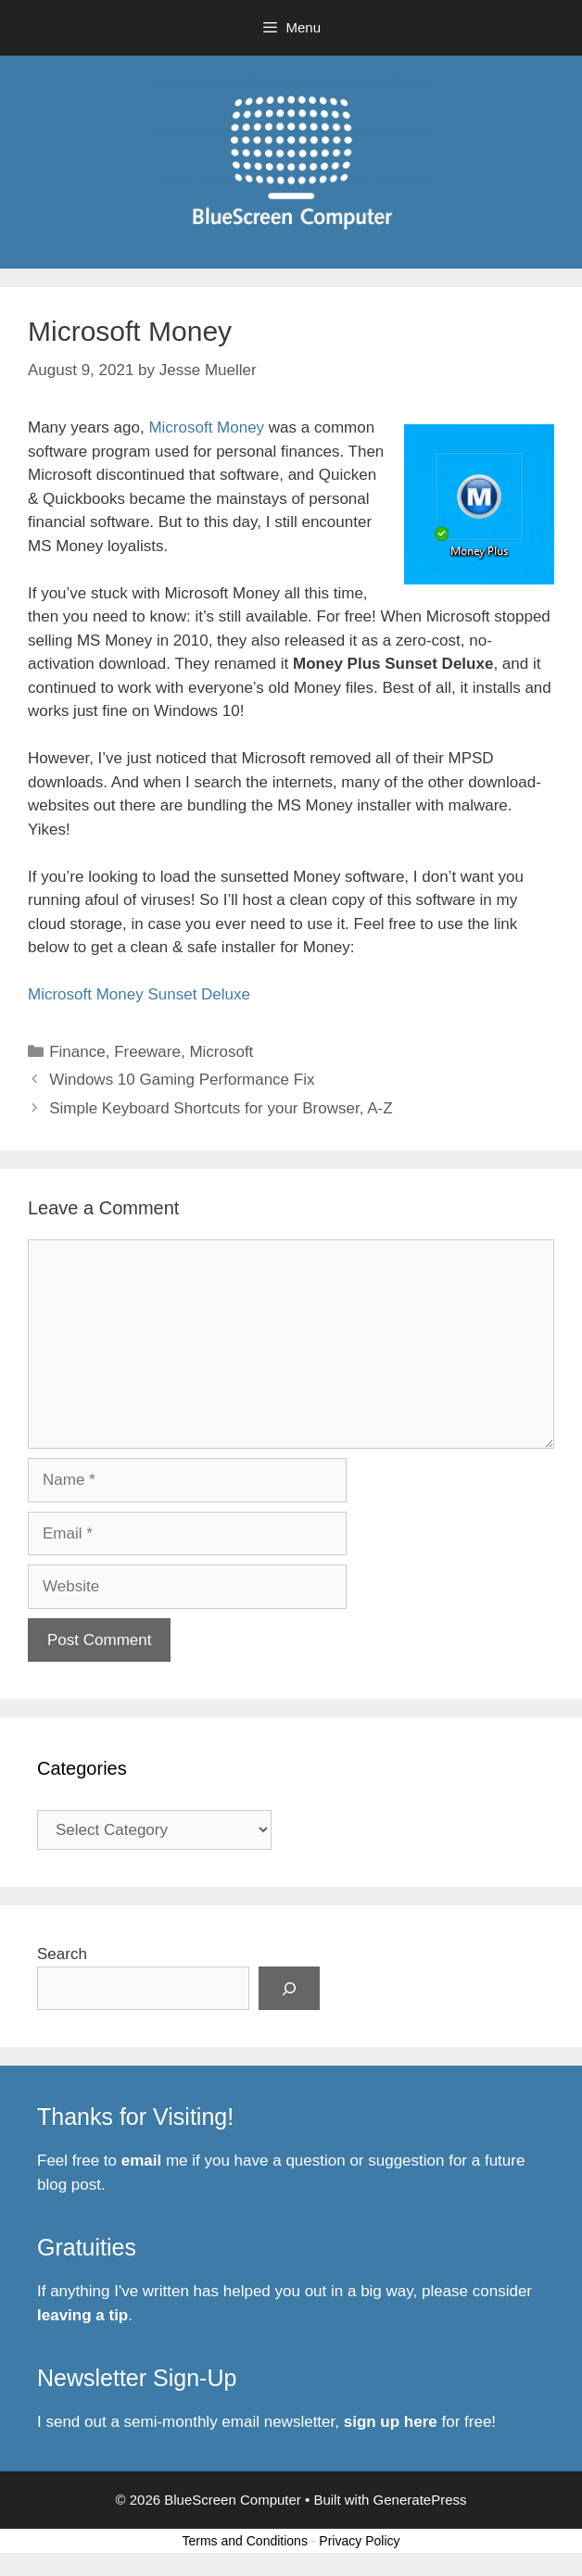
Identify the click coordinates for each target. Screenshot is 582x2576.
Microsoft (221, 1052)
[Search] (289, 1989)
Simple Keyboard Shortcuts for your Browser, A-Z (220, 1108)
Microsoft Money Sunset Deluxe (139, 994)
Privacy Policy (359, 2540)
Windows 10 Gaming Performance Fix (181, 1079)
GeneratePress (420, 2499)
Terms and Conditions (245, 2540)
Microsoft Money (206, 427)
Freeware (147, 1052)
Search (62, 1954)
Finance (77, 1052)
